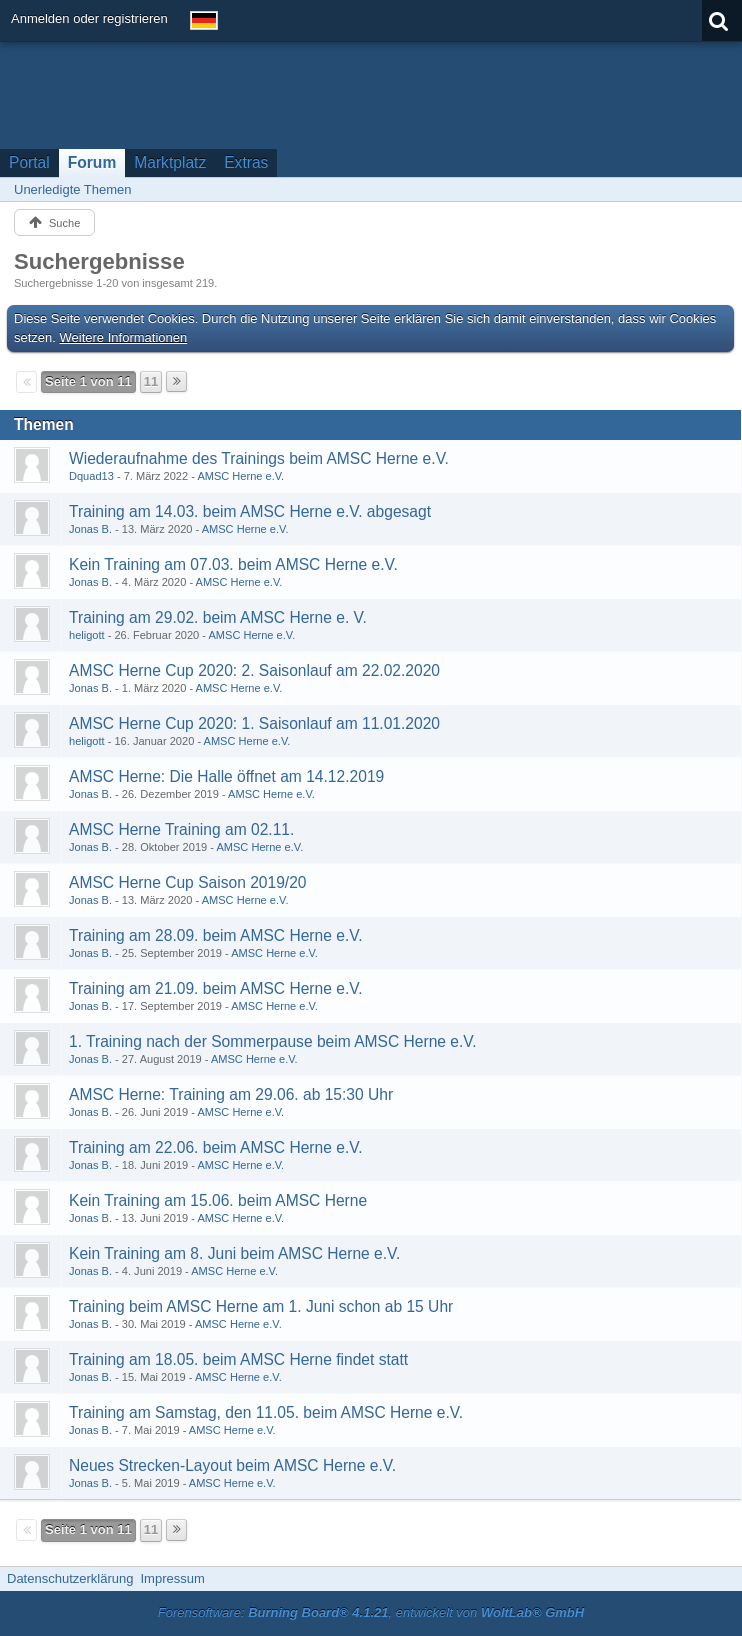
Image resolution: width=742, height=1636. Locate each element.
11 (151, 381)
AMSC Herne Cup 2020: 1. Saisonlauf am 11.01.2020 (254, 723)
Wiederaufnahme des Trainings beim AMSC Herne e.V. (259, 458)
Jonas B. (90, 529)
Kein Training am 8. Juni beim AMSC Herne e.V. (234, 1253)
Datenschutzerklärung (70, 1578)
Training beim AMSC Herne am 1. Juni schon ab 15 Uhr (261, 1306)
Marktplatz (170, 162)
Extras (246, 162)
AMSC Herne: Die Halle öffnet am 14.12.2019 (226, 776)
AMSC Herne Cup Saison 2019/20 (188, 882)
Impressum (172, 1578)
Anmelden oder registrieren (89, 18)
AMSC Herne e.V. (240, 476)
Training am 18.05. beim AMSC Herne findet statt (238, 1359)
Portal (29, 162)
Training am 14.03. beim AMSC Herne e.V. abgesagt (250, 511)
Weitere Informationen (124, 337)
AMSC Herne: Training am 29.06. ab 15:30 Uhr (231, 1094)
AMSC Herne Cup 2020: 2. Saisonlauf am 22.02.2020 (254, 670)
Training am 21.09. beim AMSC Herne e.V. (216, 988)
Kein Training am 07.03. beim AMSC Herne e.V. (233, 564)
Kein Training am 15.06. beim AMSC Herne (218, 1200)
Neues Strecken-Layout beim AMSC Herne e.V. (232, 1465)
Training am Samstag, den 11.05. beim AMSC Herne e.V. (266, 1412)
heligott (87, 635)
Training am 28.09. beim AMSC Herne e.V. (216, 935)
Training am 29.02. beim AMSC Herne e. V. (218, 617)
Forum (92, 162)
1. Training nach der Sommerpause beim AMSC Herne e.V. (273, 1041)
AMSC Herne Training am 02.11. (181, 829)
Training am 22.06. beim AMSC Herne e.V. (216, 1147)
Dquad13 (91, 476)
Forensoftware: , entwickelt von (371, 1612)
